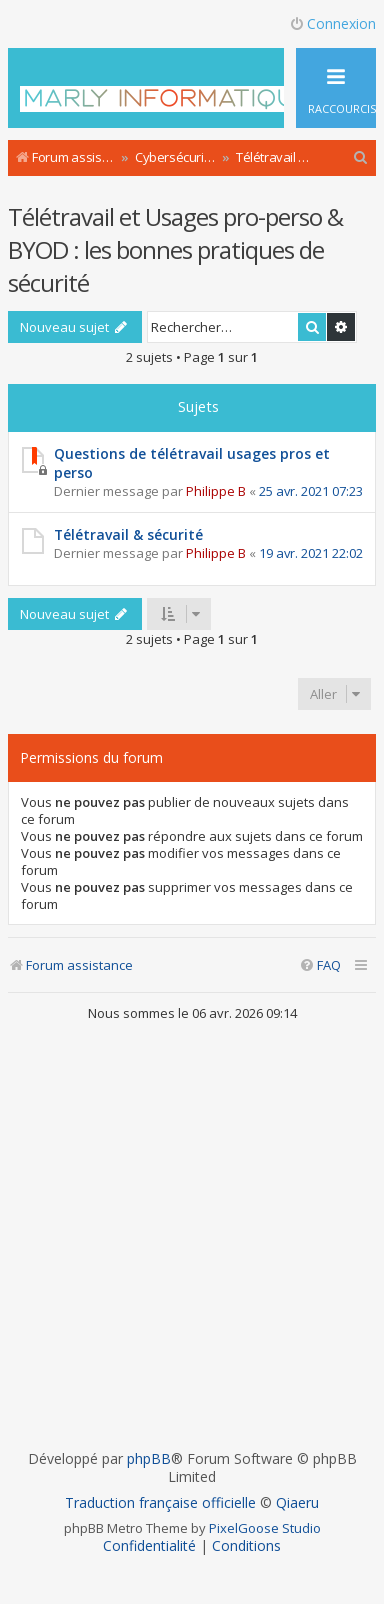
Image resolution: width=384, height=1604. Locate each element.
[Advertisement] (190, 1236)
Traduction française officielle (160, 1503)
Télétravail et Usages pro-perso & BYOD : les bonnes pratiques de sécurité (175, 249)
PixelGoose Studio (265, 1528)
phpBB (149, 1459)
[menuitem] (361, 157)
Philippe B (216, 491)
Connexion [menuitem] (332, 23)
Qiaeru (297, 1503)
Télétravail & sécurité (128, 534)
